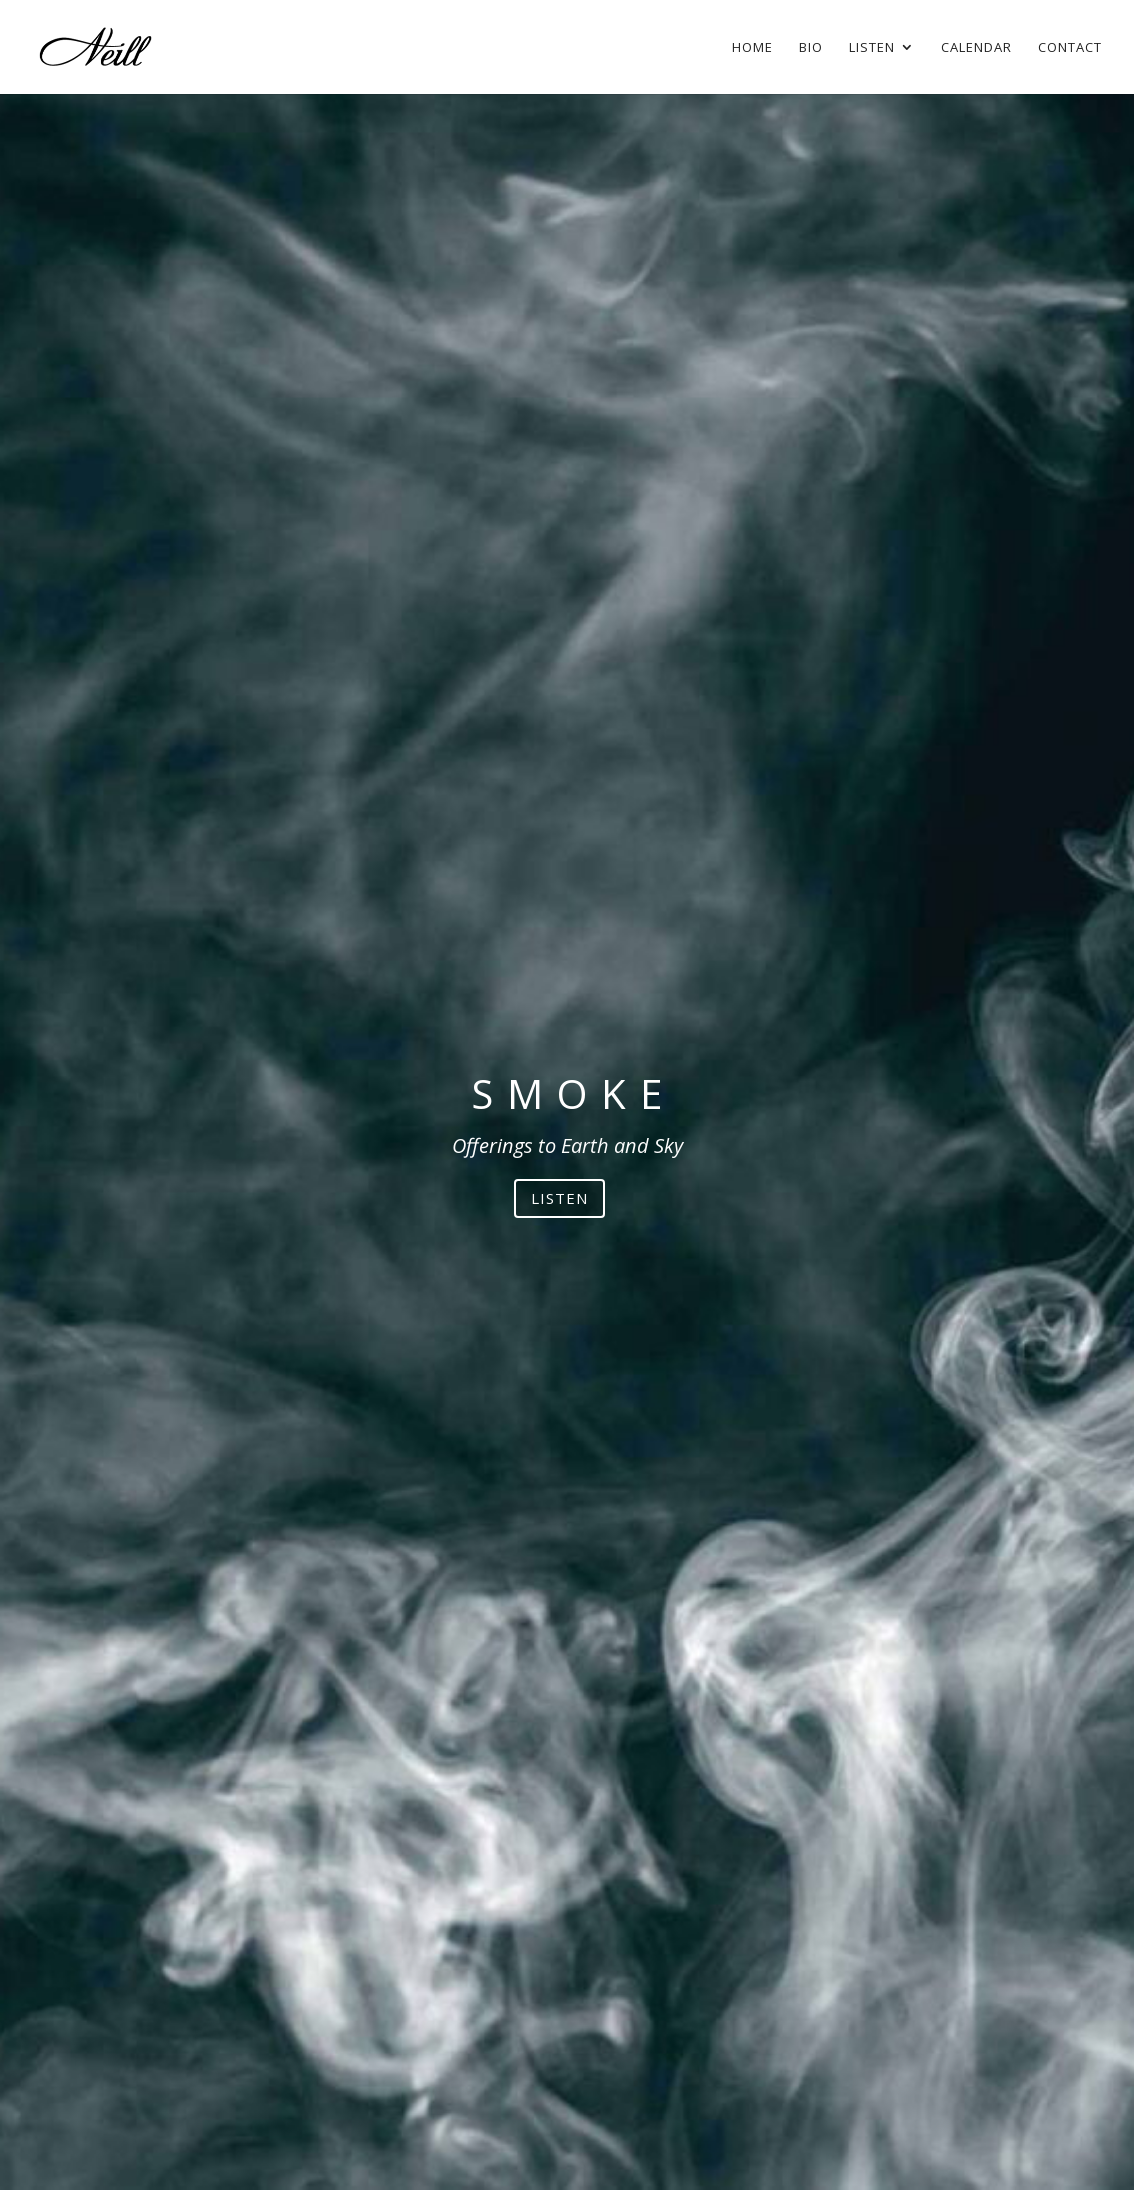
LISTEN (559, 1198)
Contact (1070, 48)
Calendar (976, 48)
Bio (811, 48)
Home (752, 48)
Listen (872, 48)
